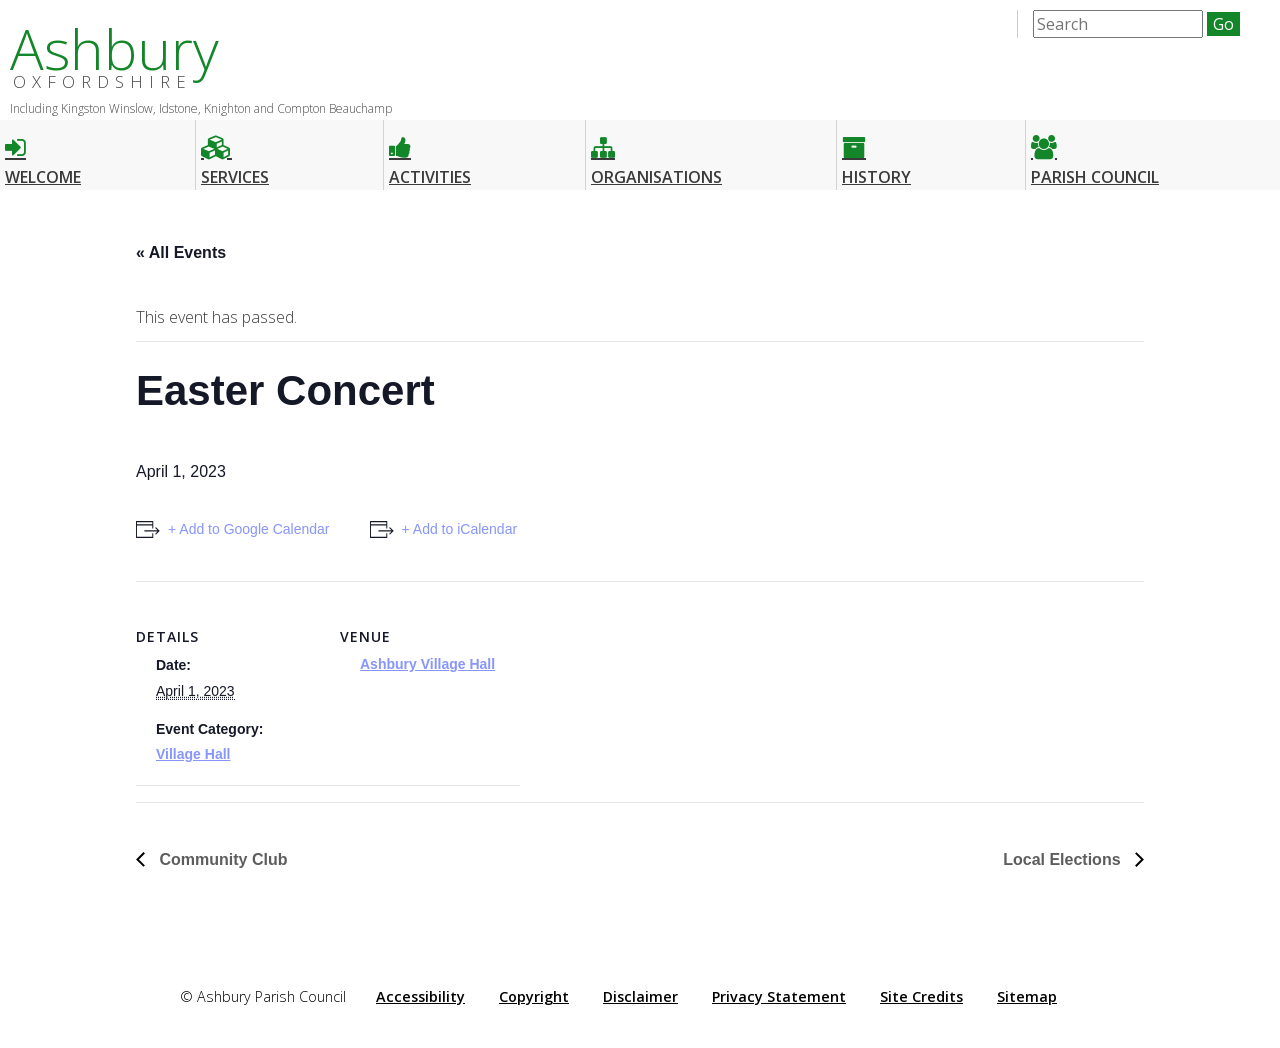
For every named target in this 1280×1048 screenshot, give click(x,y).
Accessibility (420, 996)
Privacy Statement (779, 996)
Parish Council (1095, 152)
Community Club (221, 859)
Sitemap (1027, 996)
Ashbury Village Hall (427, 664)
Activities (430, 152)
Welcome (43, 152)
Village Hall (193, 754)
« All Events (181, 252)
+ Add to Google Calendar (249, 529)
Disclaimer (640, 996)
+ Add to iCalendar (460, 529)
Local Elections (1064, 859)
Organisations (656, 152)
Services (235, 152)
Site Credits (921, 996)
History (876, 152)
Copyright (534, 996)
